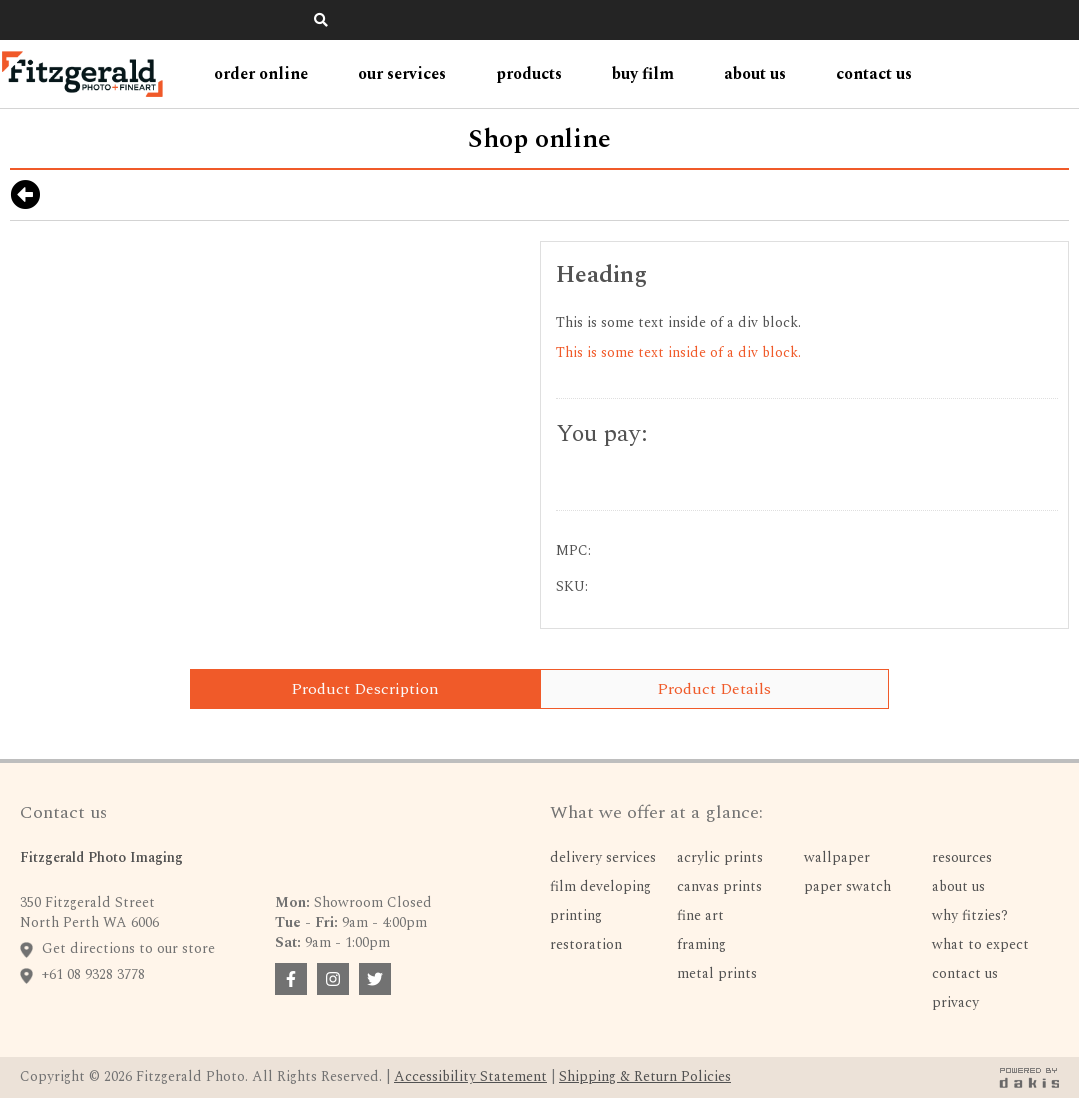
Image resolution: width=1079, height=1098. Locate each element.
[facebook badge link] (291, 979)
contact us (874, 74)
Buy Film (643, 74)
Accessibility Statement (470, 1076)
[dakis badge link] (1029, 1077)
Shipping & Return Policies (645, 1076)
